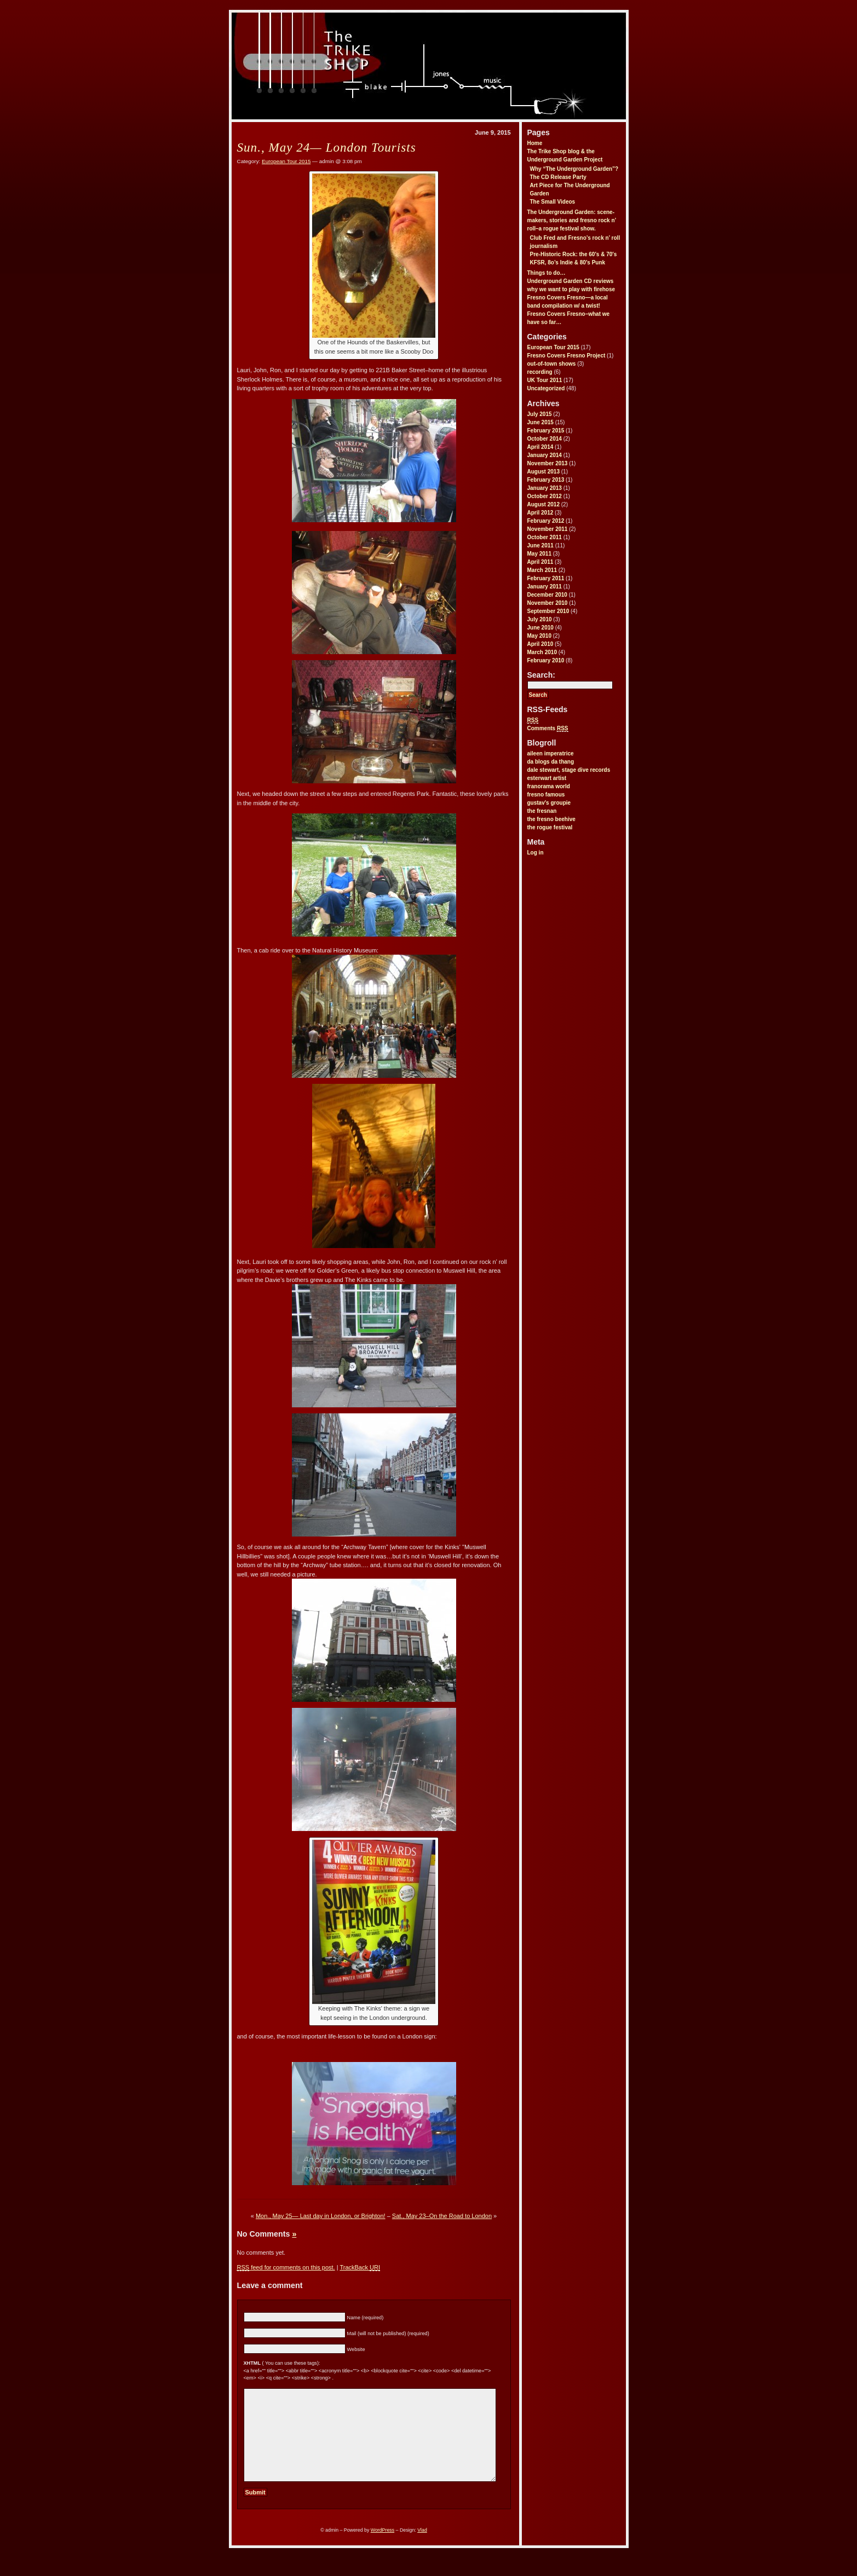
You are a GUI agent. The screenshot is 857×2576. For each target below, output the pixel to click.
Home (535, 143)
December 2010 (547, 595)
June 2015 (540, 422)
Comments (547, 728)
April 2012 (540, 513)
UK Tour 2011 (544, 380)
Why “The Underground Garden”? (574, 169)
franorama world (548, 786)
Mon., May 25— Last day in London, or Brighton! (321, 2216)
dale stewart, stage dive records (569, 770)
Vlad (422, 2548)
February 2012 (546, 521)
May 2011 (539, 554)
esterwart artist (547, 778)
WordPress (382, 2548)
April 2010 (540, 644)
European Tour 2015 (553, 347)
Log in (535, 853)
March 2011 (542, 570)
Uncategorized (546, 388)
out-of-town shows (551, 364)
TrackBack (360, 2267)
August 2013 (543, 472)
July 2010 (539, 619)
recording (540, 372)
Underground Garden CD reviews (570, 281)
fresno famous (546, 795)
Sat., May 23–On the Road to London (442, 2216)
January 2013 (544, 488)
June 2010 (540, 628)
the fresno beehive (551, 819)
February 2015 (546, 431)
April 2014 (540, 447)
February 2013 (546, 480)
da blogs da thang (550, 762)
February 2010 (546, 660)
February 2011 (546, 578)
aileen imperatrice (550, 753)
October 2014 (544, 439)
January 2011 (544, 587)
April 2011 (540, 562)
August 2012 (543, 504)
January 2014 (544, 455)
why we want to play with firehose (571, 289)
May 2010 (539, 636)
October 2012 (544, 496)
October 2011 (544, 537)
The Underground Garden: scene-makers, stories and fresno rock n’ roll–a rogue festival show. (571, 220)
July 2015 (539, 414)
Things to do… (546, 273)
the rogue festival (550, 827)
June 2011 (540, 545)
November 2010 (547, 603)
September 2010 (548, 611)
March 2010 (542, 652)
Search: (541, 675)
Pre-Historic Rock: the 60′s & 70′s (573, 254)
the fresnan (542, 811)
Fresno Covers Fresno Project (566, 356)
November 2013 (547, 463)
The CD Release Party (558, 177)
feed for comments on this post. (286, 2267)
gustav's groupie (549, 803)
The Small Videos (553, 202)
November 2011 (547, 529)
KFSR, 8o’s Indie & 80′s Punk (568, 262)
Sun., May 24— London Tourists (326, 147)
